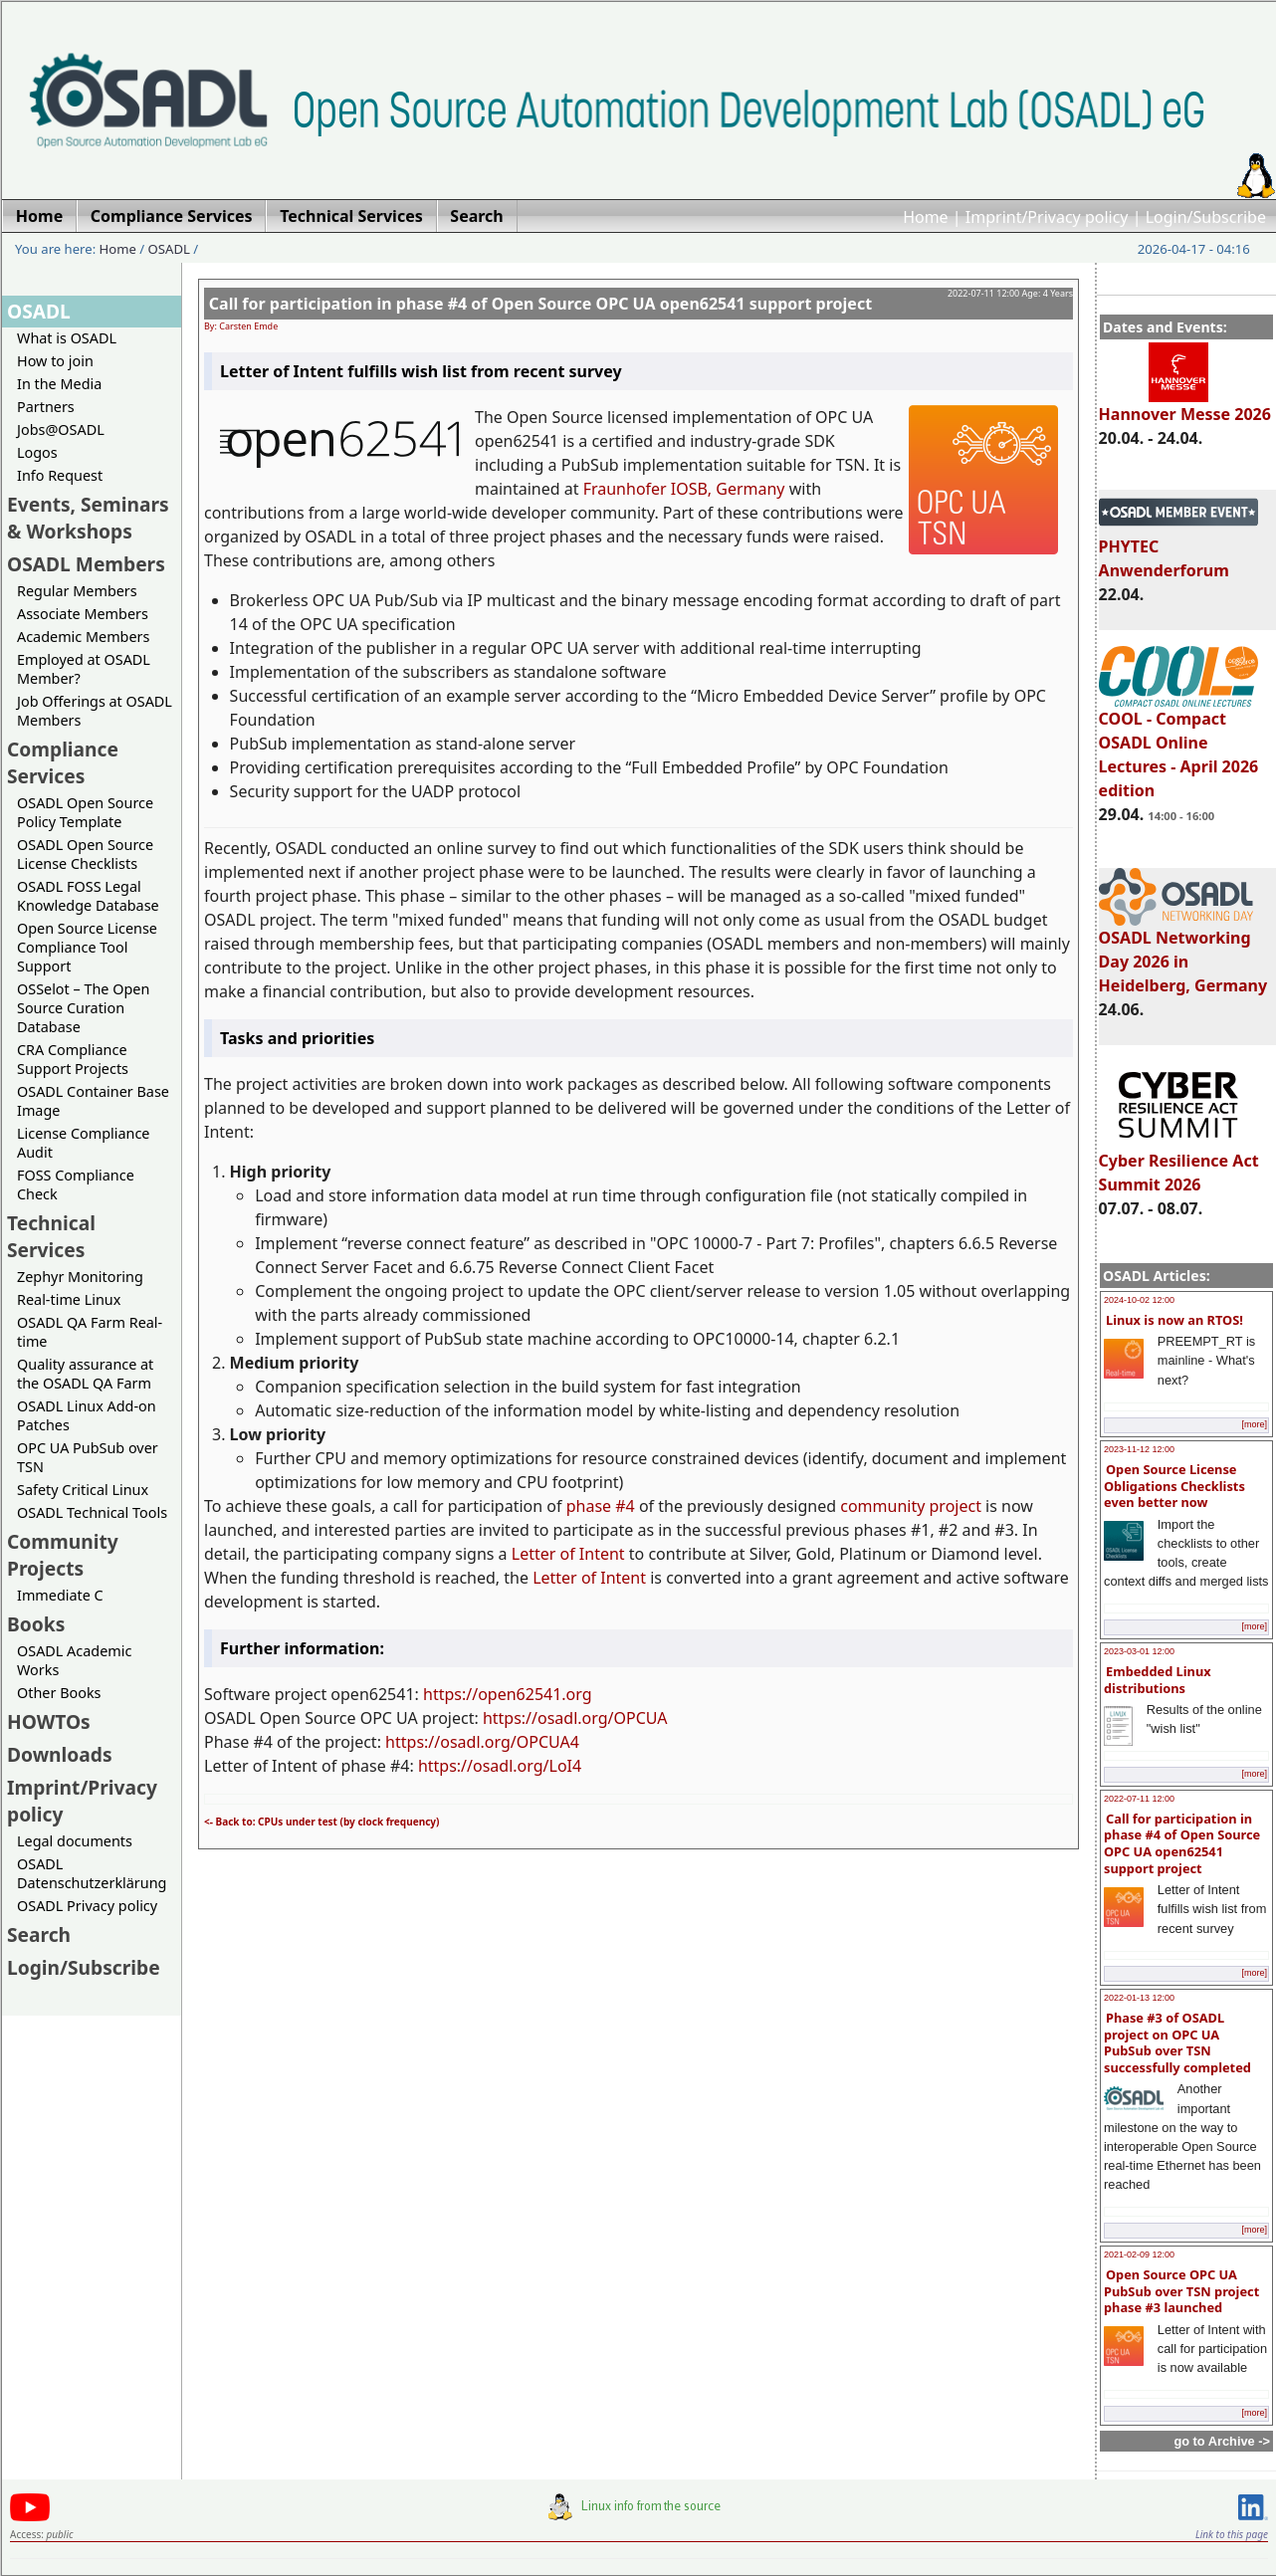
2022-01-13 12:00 (1139, 1998)
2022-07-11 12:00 (1139, 1799)
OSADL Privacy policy (87, 1905)
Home (926, 217)
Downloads (59, 1754)
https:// (450, 1694)
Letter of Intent (568, 1554)
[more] (1254, 1424)
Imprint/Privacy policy (1047, 217)
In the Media (59, 383)
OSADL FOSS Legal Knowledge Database (88, 896)
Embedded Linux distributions (1157, 1679)
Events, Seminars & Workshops (88, 517)
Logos (37, 452)
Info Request (60, 475)
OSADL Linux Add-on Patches (86, 1415)
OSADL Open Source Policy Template (85, 812)
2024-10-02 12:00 (1139, 1300)
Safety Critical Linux (82, 1489)
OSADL (169, 249)
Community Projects (62, 1555)
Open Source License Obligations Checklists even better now (1174, 1485)
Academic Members (83, 636)
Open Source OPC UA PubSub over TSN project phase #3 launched (1181, 2290)
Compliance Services (62, 762)
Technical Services (51, 1236)
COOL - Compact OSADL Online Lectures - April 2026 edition (1179, 745)
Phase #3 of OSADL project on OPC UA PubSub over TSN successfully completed (1177, 2042)
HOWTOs (49, 1721)
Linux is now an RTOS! (1174, 1320)
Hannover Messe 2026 (1185, 405)
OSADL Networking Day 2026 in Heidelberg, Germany (1183, 952)
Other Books (59, 1692)
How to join (55, 360)
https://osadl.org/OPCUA (575, 1718)
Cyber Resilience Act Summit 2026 (1179, 1163)
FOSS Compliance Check (75, 1184)
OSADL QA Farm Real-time (89, 1332)
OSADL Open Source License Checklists (85, 854)
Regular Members (77, 590)
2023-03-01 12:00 (1139, 1651)
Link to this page (1231, 2534)
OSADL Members (86, 563)
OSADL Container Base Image (93, 1101)
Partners (46, 406)
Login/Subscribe (1206, 217)
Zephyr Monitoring (80, 1276)
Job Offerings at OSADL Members (94, 711)
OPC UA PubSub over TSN (87, 1457)
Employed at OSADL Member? (83, 669)
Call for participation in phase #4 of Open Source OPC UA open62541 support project (1182, 1843)
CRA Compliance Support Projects (72, 1059)
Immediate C (60, 1595)
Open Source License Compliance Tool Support (87, 947)
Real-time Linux (68, 1299)
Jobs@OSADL (61, 429)
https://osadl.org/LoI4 (499, 1766)
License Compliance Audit (83, 1143)
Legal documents (74, 1840)
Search (39, 1934)
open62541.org (534, 1694)
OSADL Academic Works (74, 1660)
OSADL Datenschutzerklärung (91, 1873)
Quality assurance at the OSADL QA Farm (85, 1374)
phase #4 (600, 1506)
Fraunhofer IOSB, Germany (684, 489)
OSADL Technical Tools (92, 1512)
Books (36, 1623)
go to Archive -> (1221, 2441)
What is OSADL (66, 337)
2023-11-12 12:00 (1139, 1449)
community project (910, 1506)
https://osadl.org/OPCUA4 (482, 1742)
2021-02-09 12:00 (1139, 2254)
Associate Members (82, 613)
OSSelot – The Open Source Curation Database (83, 1007)
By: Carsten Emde (241, 326)
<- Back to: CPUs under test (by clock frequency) (321, 1821)
